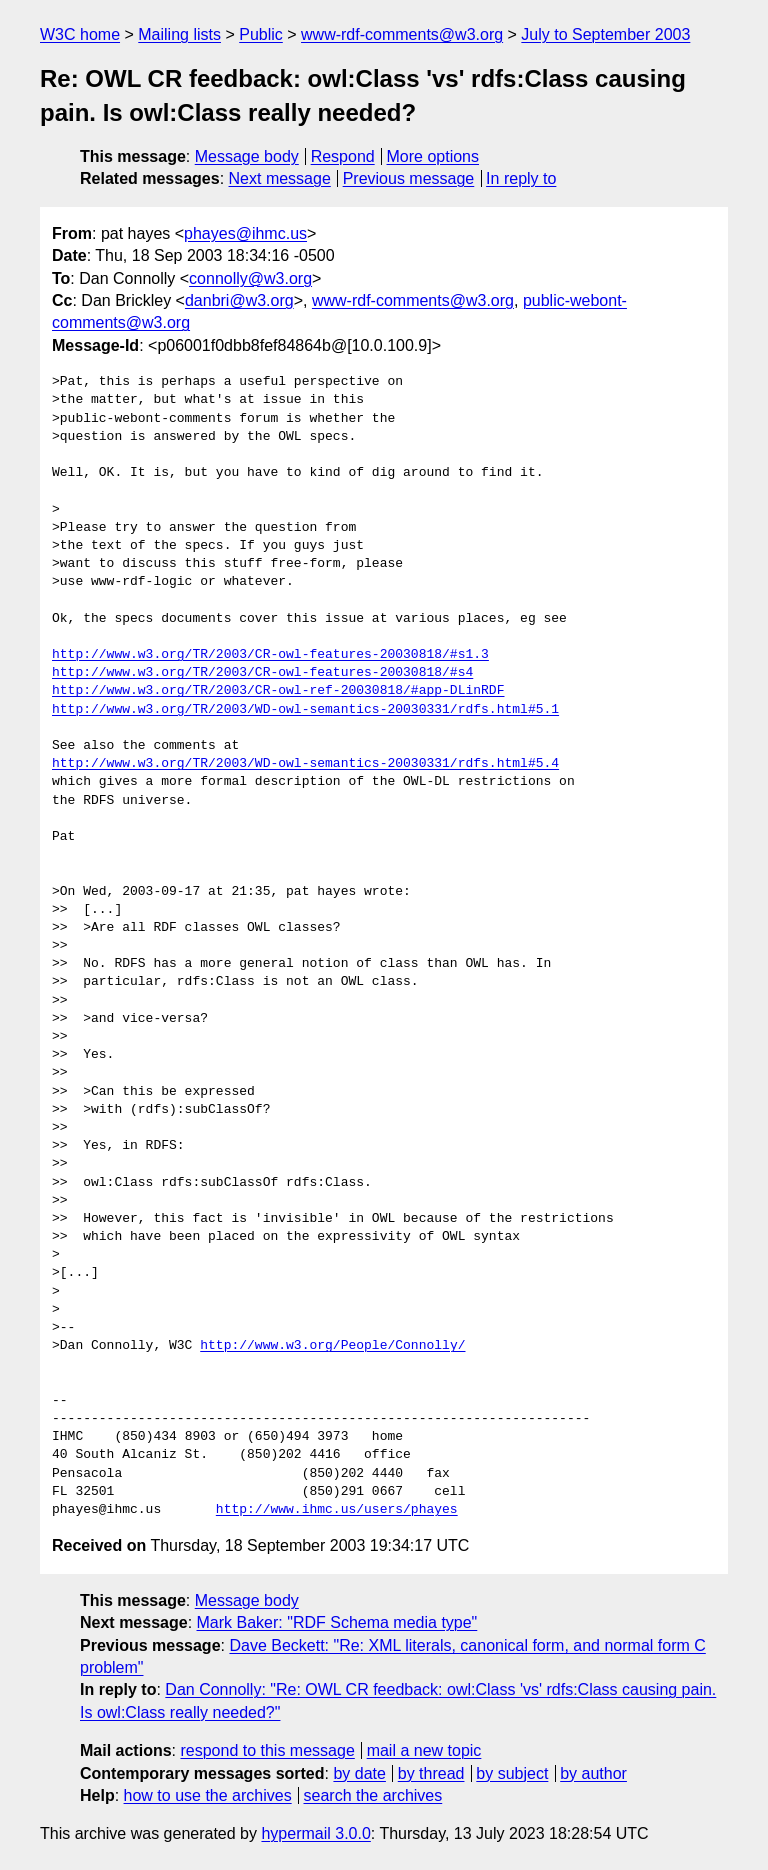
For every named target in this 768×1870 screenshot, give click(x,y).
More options (433, 156)
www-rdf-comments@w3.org (402, 34)
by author (593, 1773)
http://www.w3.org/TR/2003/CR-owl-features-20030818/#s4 (262, 673)
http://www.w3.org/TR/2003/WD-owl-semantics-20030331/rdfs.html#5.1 (305, 710)
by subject (512, 1773)
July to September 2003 (605, 34)
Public (261, 34)
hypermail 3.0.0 (315, 1833)
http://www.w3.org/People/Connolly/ (332, 1346)
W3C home (80, 34)
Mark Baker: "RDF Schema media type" (337, 1622)
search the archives (373, 1795)
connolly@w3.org (250, 278)
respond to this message (267, 1750)
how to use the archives (208, 1795)
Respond (343, 156)
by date (359, 1773)
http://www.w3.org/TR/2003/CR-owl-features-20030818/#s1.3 (270, 655)
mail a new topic (424, 1750)
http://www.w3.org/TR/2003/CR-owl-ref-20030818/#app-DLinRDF (278, 691)
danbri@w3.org (239, 300)
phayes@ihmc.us (245, 233)
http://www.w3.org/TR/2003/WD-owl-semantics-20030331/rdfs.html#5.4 (305, 764)
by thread (431, 1773)
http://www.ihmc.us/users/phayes (337, 1510)
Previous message (409, 178)
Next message (280, 178)
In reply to (521, 178)
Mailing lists (179, 34)
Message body (247, 156)
